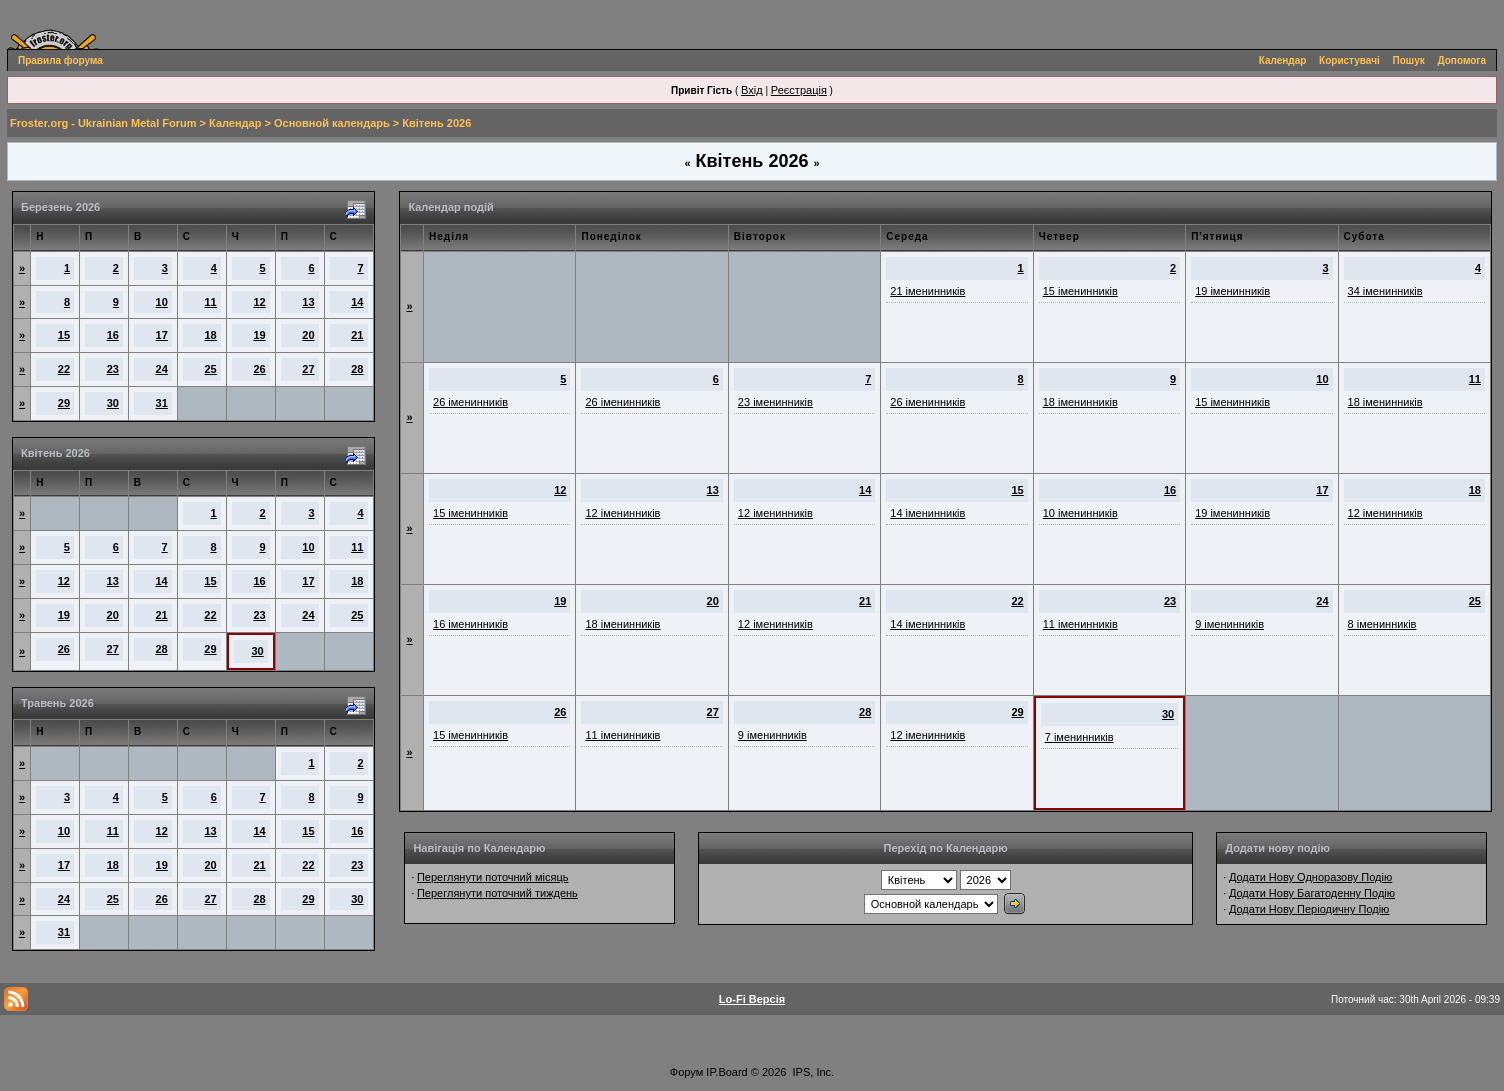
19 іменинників (1232, 291)
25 (211, 369)
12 (259, 302)
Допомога (1462, 60)
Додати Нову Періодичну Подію (1309, 909)
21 (357, 335)
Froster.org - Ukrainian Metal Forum (103, 123)
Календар (1283, 60)
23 (113, 369)
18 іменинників (1080, 402)
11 (211, 302)
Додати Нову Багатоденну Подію (1312, 893)
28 (357, 369)
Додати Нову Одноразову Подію (1310, 877)
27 (308, 369)
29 (64, 403)
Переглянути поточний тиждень (497, 893)
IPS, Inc (812, 1072)
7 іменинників (1079, 737)
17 (162, 335)
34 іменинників (1385, 291)
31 (162, 403)
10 (162, 302)
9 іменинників (1229, 624)
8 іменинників (1382, 624)
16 (113, 335)
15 (64, 335)
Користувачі (1349, 60)
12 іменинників (622, 513)
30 (113, 403)
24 (162, 369)
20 (308, 335)
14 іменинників (927, 513)
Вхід (752, 90)
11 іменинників (1080, 624)
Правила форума (60, 60)
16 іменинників (470, 624)
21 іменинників (927, 291)
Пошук (1409, 60)
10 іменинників (1080, 513)
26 (259, 369)
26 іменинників (470, 402)
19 (259, 335)
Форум (686, 1072)
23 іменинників (775, 402)
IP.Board (726, 1072)
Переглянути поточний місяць (493, 877)
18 (211, 335)
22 (64, 369)
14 (357, 302)
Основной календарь (332, 123)
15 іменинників (1080, 291)
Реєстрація (799, 90)
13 (308, 302)
